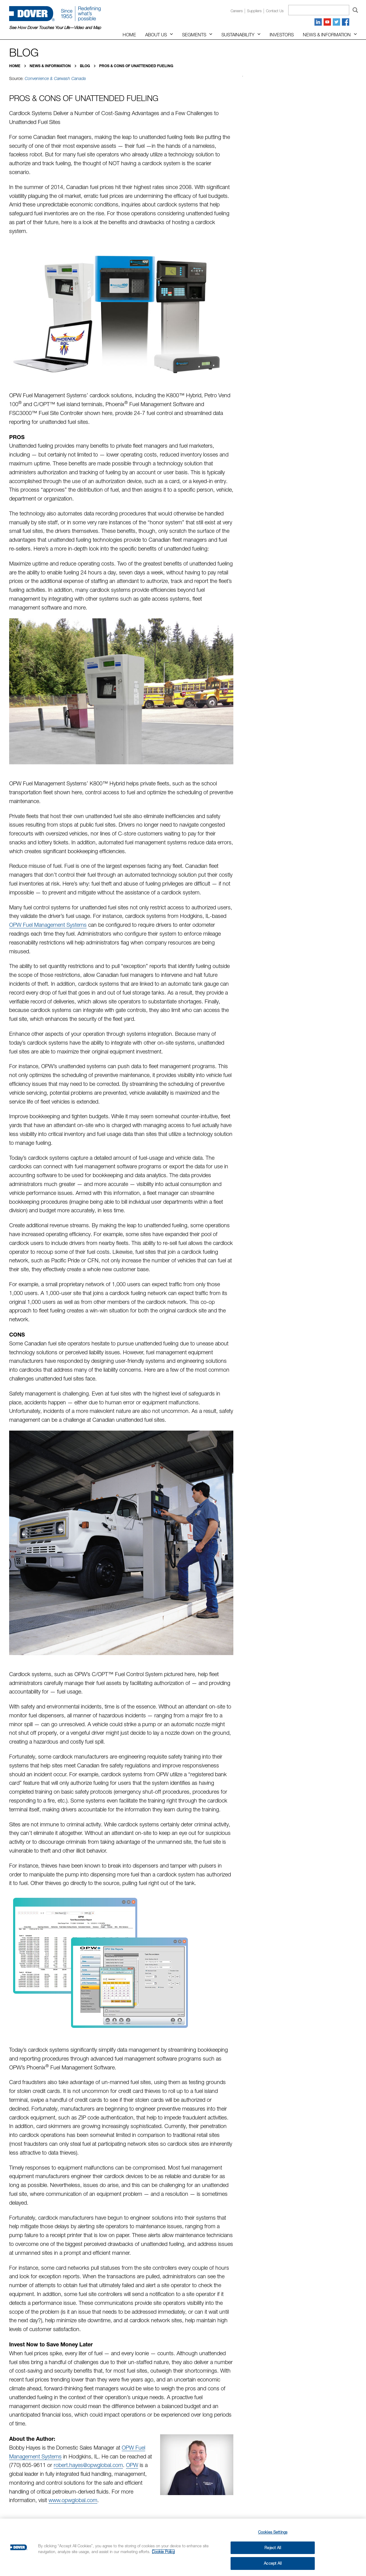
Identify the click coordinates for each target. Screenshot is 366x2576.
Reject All (272, 2547)
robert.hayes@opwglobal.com (88, 2465)
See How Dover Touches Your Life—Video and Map (55, 27)
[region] (183, 2547)
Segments (194, 34)
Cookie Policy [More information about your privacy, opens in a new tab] (163, 2551)
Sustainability (237, 34)
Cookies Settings (272, 2532)
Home (129, 34)
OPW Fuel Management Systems (48, 925)
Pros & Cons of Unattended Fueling (136, 66)
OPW (132, 2465)
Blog (85, 66)
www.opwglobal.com (72, 2500)
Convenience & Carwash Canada (55, 78)
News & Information (327, 34)
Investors (282, 34)
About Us (156, 34)
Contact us (275, 11)
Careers (237, 11)
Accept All (272, 2563)
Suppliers (254, 11)
